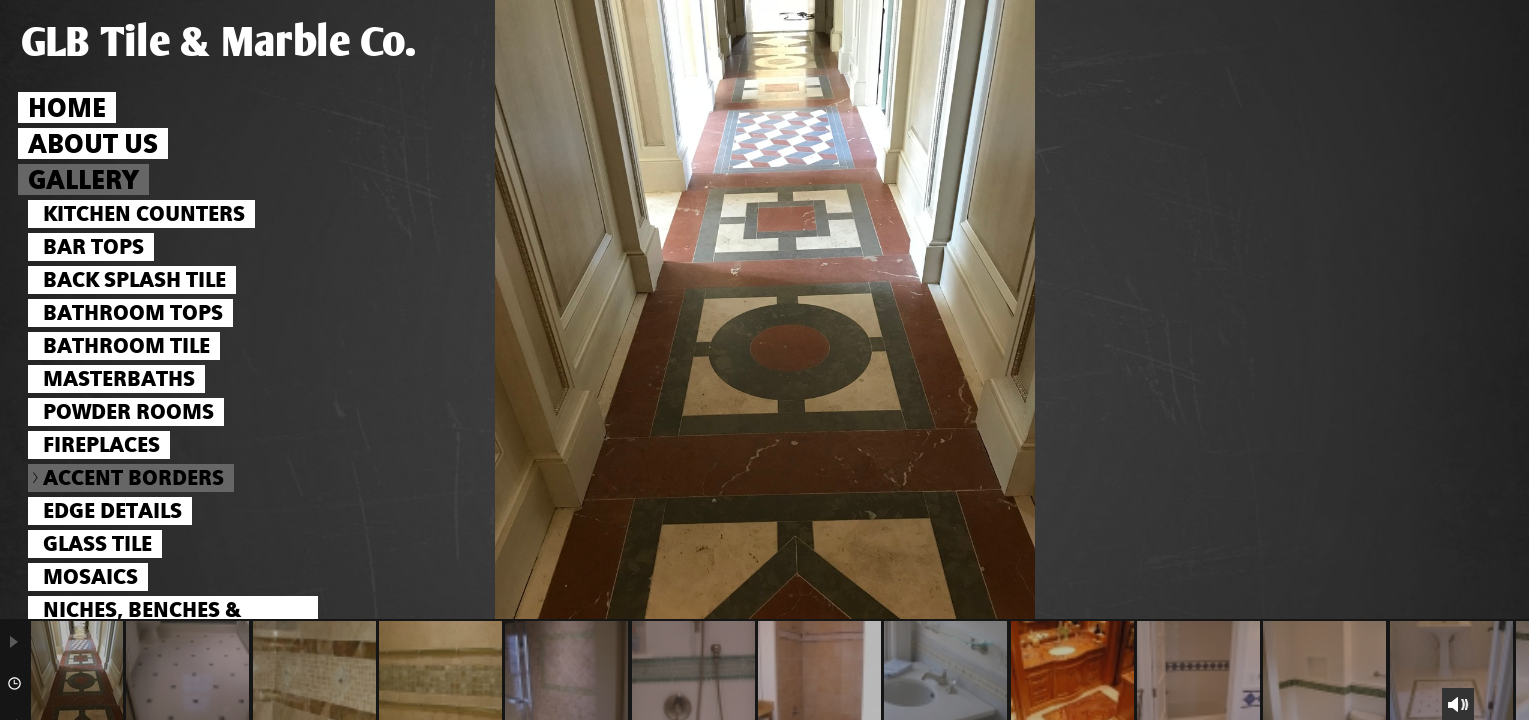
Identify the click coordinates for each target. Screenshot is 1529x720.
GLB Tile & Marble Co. (218, 42)
